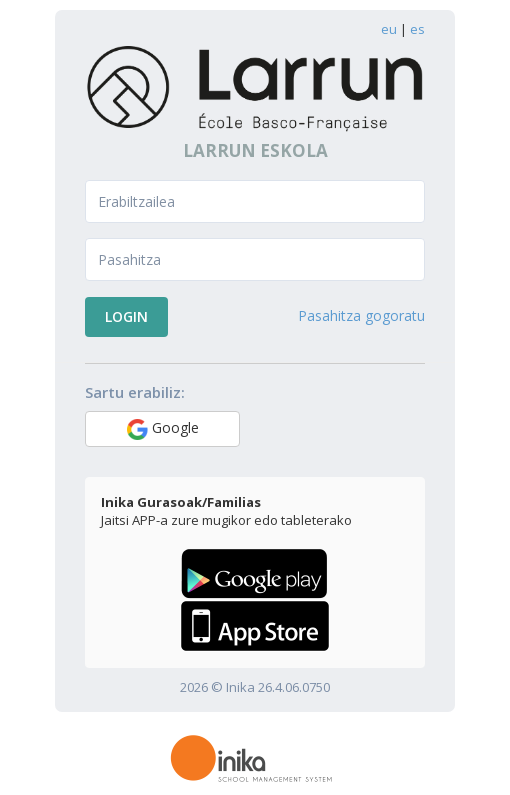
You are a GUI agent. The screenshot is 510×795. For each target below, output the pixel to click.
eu (389, 29)
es (417, 29)
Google (163, 429)
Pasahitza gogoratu (361, 315)
